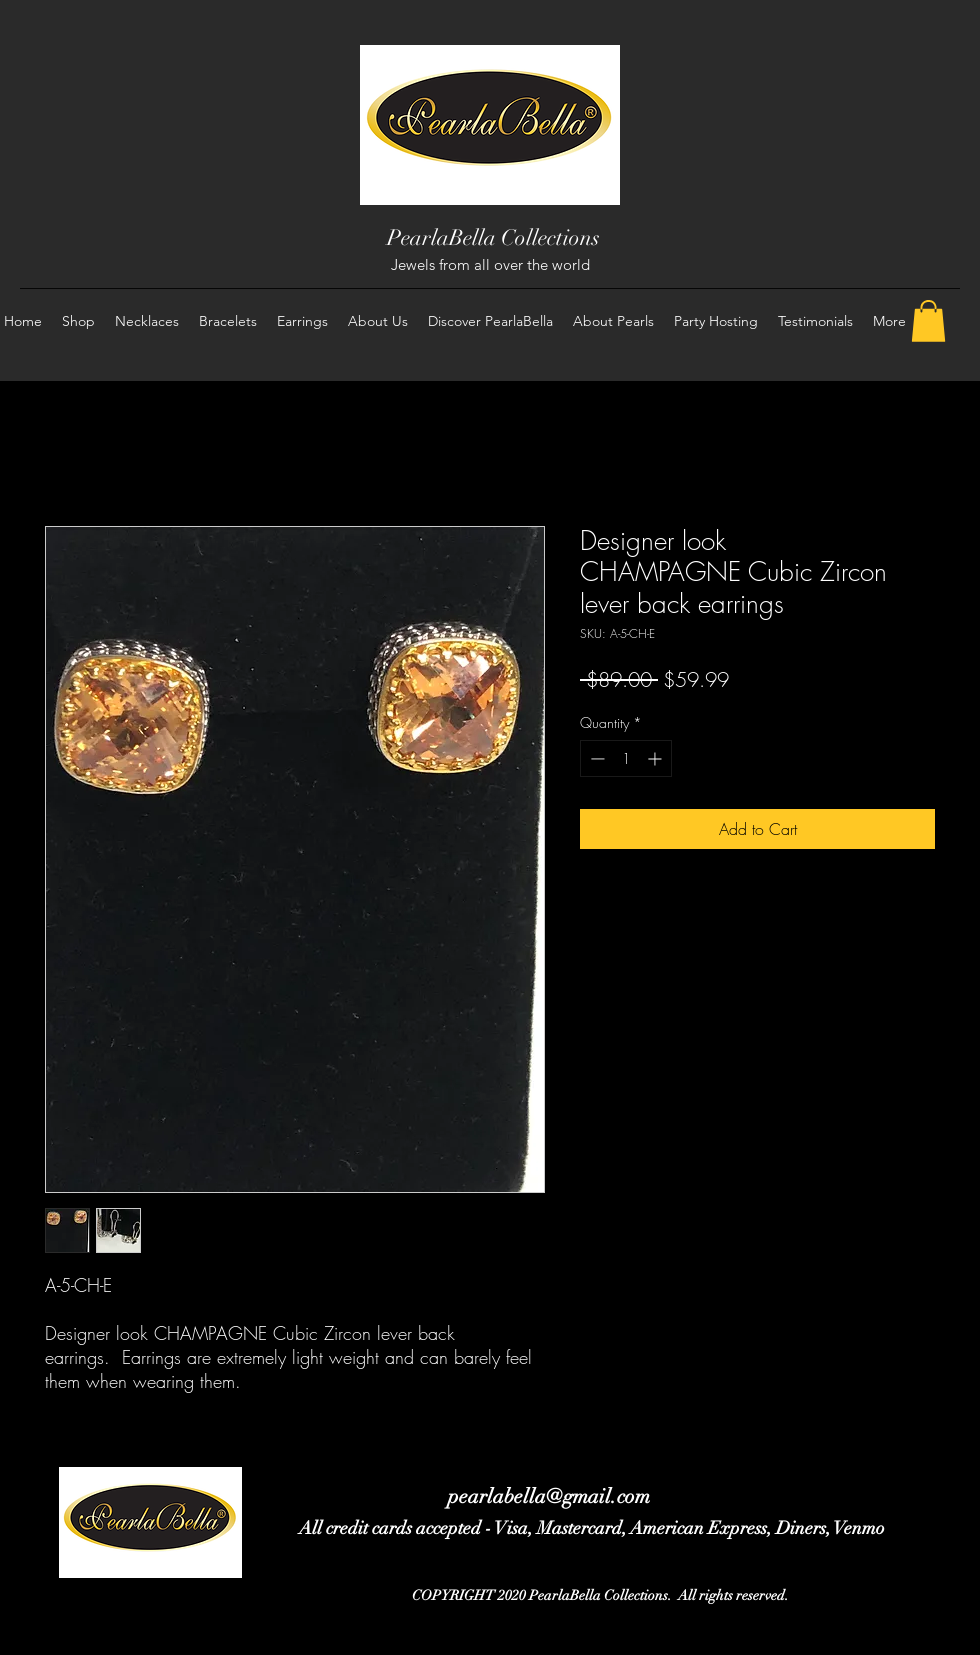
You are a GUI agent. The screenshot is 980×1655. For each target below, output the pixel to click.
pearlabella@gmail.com (549, 1496)
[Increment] (656, 758)
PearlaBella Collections (493, 237)
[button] (928, 321)
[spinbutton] (626, 758)
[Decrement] (595, 758)
